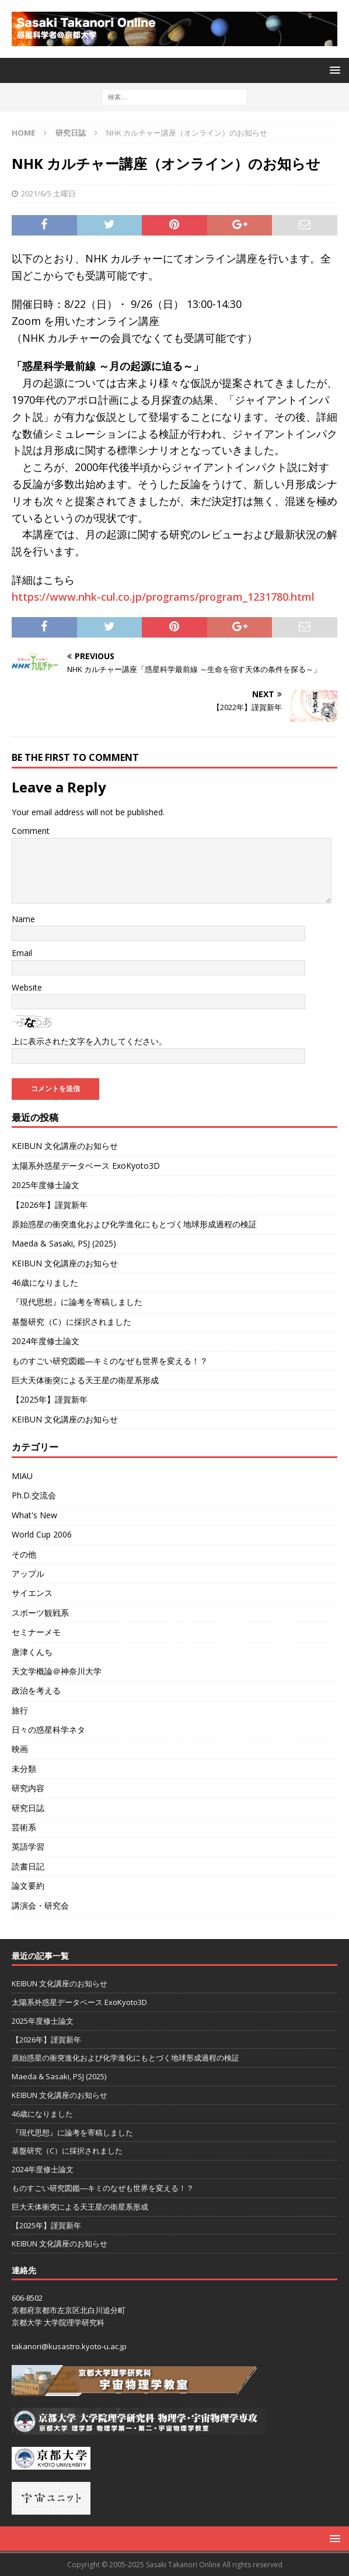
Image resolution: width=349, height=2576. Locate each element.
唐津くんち (32, 1651)
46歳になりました (45, 1282)
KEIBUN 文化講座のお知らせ (65, 1145)
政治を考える (36, 1690)
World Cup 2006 (42, 1534)
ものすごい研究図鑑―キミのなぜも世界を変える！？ (110, 1360)
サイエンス (32, 1592)
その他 (24, 1554)
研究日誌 (28, 1807)
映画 (20, 1748)
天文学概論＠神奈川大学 (57, 1671)
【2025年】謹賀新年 (50, 1399)
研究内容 (28, 1787)
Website (27, 987)
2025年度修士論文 (45, 1184)
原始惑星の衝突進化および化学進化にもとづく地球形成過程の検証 (134, 1224)
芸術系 (24, 1827)
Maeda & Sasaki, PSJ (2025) (64, 1243)
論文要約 (28, 1885)
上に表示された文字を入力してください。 (89, 1041)
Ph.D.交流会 (34, 1495)
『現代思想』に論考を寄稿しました (77, 1301)
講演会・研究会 (40, 1905)
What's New (34, 1515)
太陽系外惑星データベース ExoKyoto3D (86, 1165)
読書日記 (28, 1866)
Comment (31, 830)
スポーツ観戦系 (40, 1612)
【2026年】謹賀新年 (50, 1204)
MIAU (22, 1475)
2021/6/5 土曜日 (48, 193)
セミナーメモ (36, 1631)
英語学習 (28, 1846)
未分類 (24, 1768)
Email (22, 952)
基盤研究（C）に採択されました (71, 1321)
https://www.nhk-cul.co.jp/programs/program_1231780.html (163, 597)
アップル (28, 1573)
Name (23, 919)
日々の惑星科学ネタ (48, 1729)
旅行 (20, 1710)
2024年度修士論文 (45, 1340)
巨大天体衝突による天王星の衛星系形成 (85, 1380)
